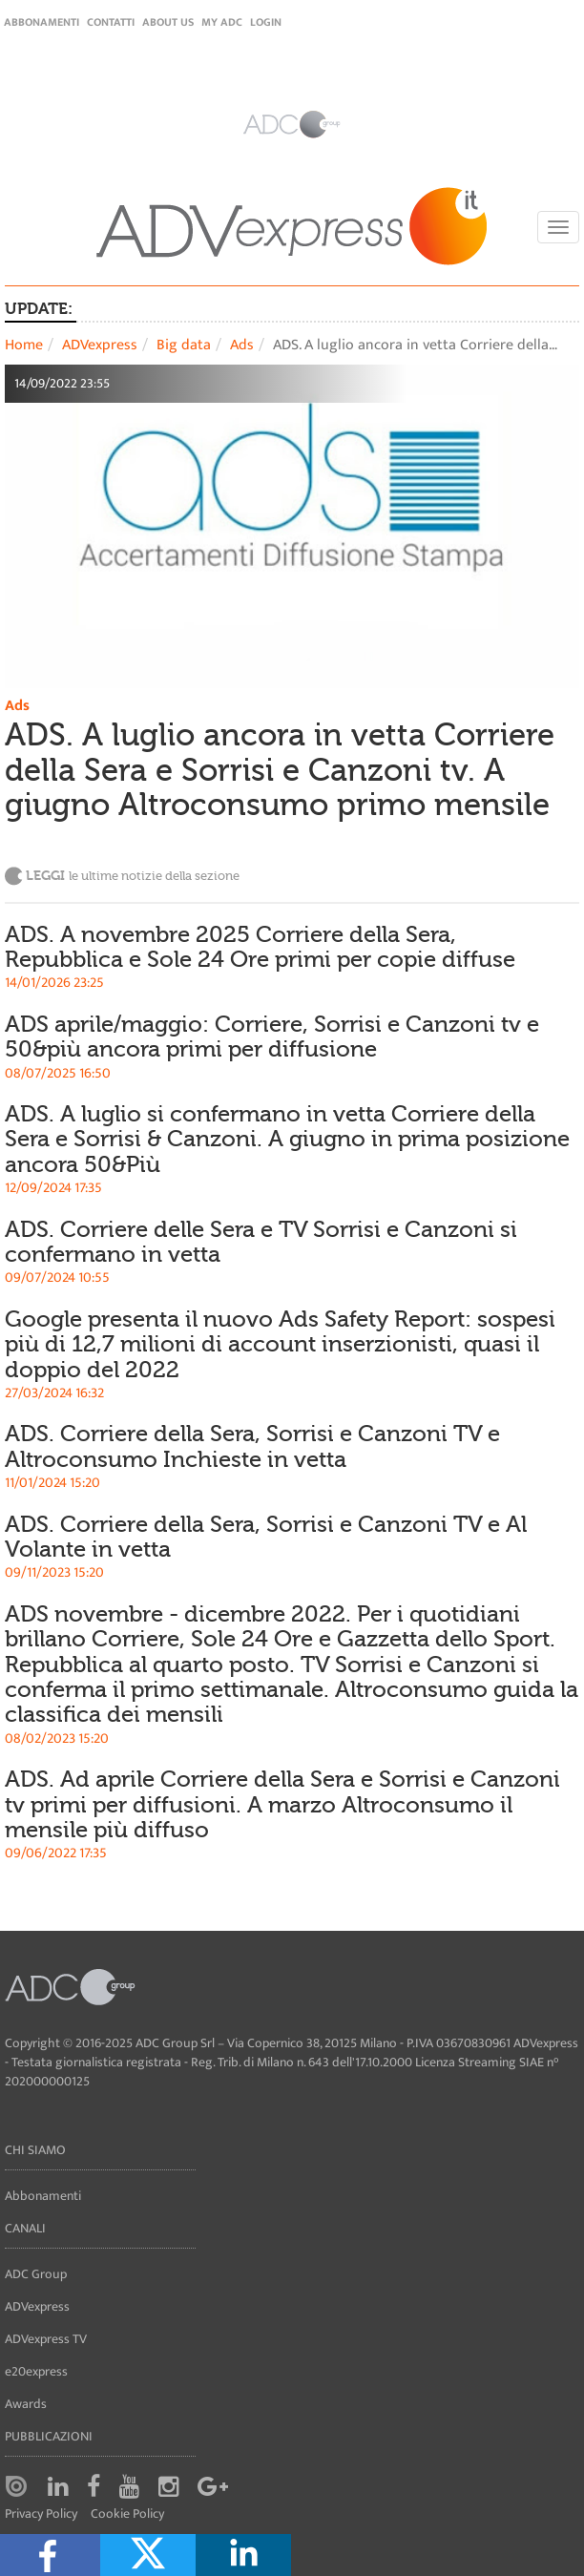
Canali (25, 2228)
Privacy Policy (41, 2514)
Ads (242, 345)
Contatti (111, 21)
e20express (36, 2371)
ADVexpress (99, 345)
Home (24, 345)
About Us (168, 21)
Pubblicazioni (49, 2436)
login (266, 21)
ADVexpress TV (46, 2339)
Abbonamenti (41, 21)
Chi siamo (35, 2150)
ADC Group (36, 2274)
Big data (183, 345)
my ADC (221, 21)
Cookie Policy (127, 2514)
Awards (26, 2404)
